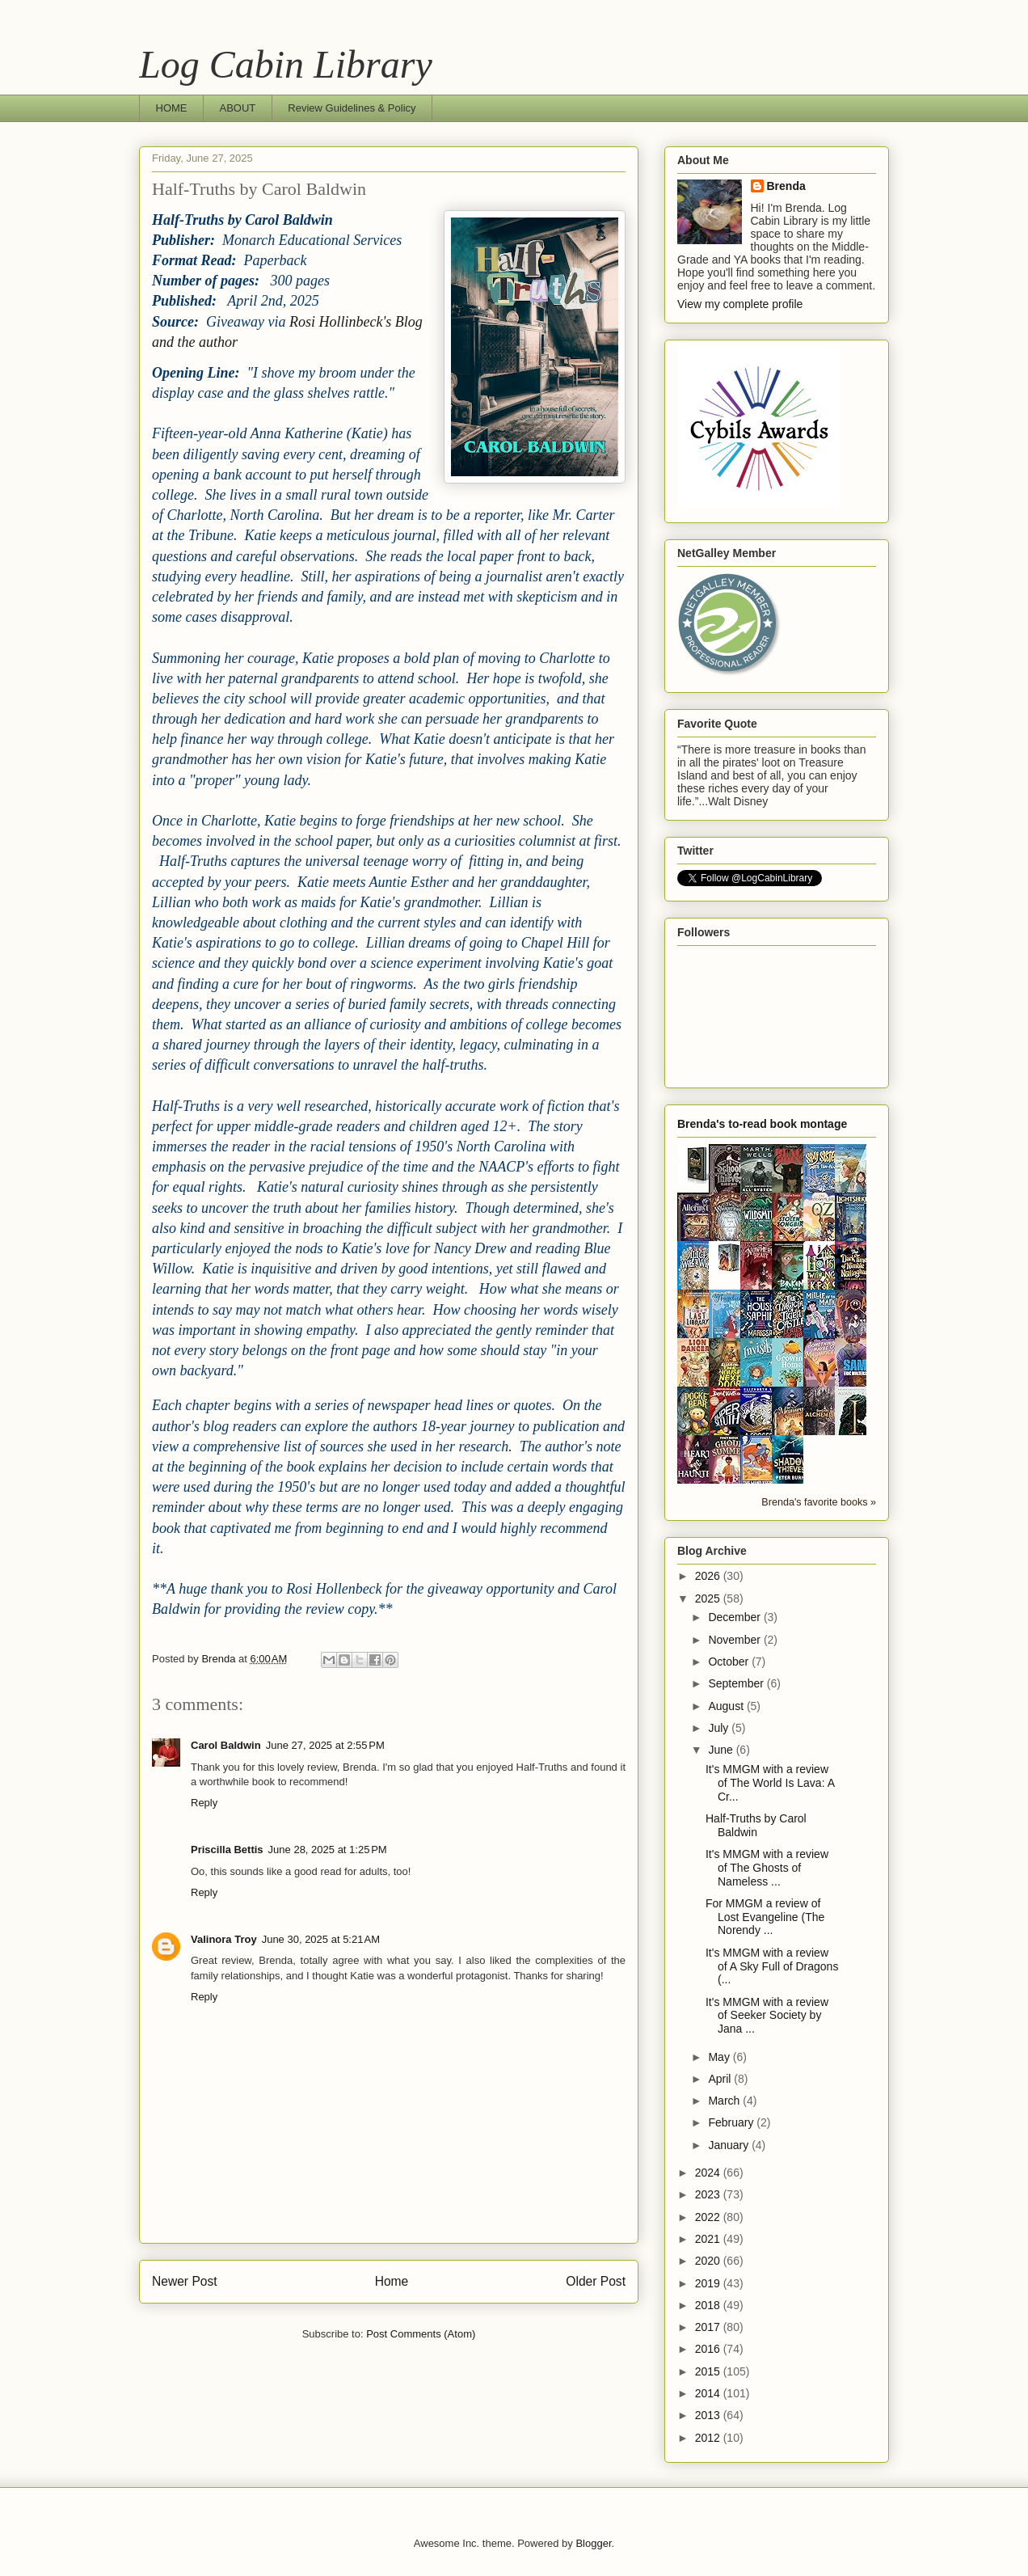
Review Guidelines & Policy (351, 108)
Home (392, 2281)
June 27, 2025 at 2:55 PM (325, 1745)
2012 (709, 2437)
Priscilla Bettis (227, 1849)
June (721, 1749)
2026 (709, 1575)
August (727, 1706)
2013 (709, 2415)
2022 (709, 2217)
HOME (171, 108)
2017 (709, 2327)
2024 (709, 2172)
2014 (709, 2393)
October (730, 1661)
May (720, 2056)
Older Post (596, 2281)
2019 (709, 2283)
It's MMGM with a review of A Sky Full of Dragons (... (772, 1966)
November (735, 1639)
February (732, 2122)
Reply (204, 1803)
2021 (709, 2238)
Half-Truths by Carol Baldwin (756, 1825)
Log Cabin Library (285, 64)
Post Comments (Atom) (420, 2334)
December (735, 1617)
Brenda (786, 185)
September (737, 1683)
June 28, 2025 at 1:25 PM (327, 1849)
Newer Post (184, 2281)
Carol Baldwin (226, 1745)
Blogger (593, 2543)
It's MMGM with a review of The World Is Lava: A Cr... (770, 1783)
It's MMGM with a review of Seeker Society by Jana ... (767, 2015)
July (719, 1727)
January (730, 2145)
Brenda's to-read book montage (762, 1123)
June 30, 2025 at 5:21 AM (321, 1939)
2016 (709, 2348)
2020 (709, 2260)
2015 (709, 2371)
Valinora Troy (224, 1939)
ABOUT (238, 108)
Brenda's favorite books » (818, 1502)
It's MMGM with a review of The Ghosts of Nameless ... (767, 1868)
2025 (709, 1598)
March (725, 2100)
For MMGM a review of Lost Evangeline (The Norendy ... (765, 1917)
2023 (709, 2194)
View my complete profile (740, 304)
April (721, 2078)
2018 (709, 2305)
